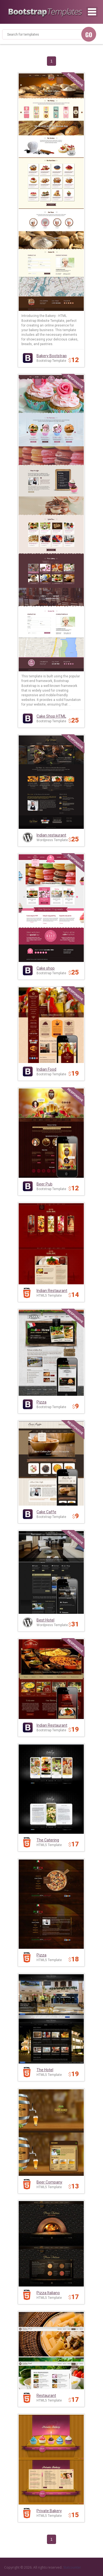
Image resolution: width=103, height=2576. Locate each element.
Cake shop (46, 968)
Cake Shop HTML (51, 716)
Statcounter (72, 2567)
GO (88, 34)
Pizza (41, 1402)
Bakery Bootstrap (52, 356)
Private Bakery (49, 2511)
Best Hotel (45, 1620)
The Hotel (45, 2070)
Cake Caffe (46, 1512)
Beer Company (49, 2182)
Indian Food (46, 1069)
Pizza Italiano (48, 2293)
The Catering (48, 1840)
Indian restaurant (51, 835)
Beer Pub (44, 1184)
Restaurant (46, 2395)
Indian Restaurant (52, 1290)
